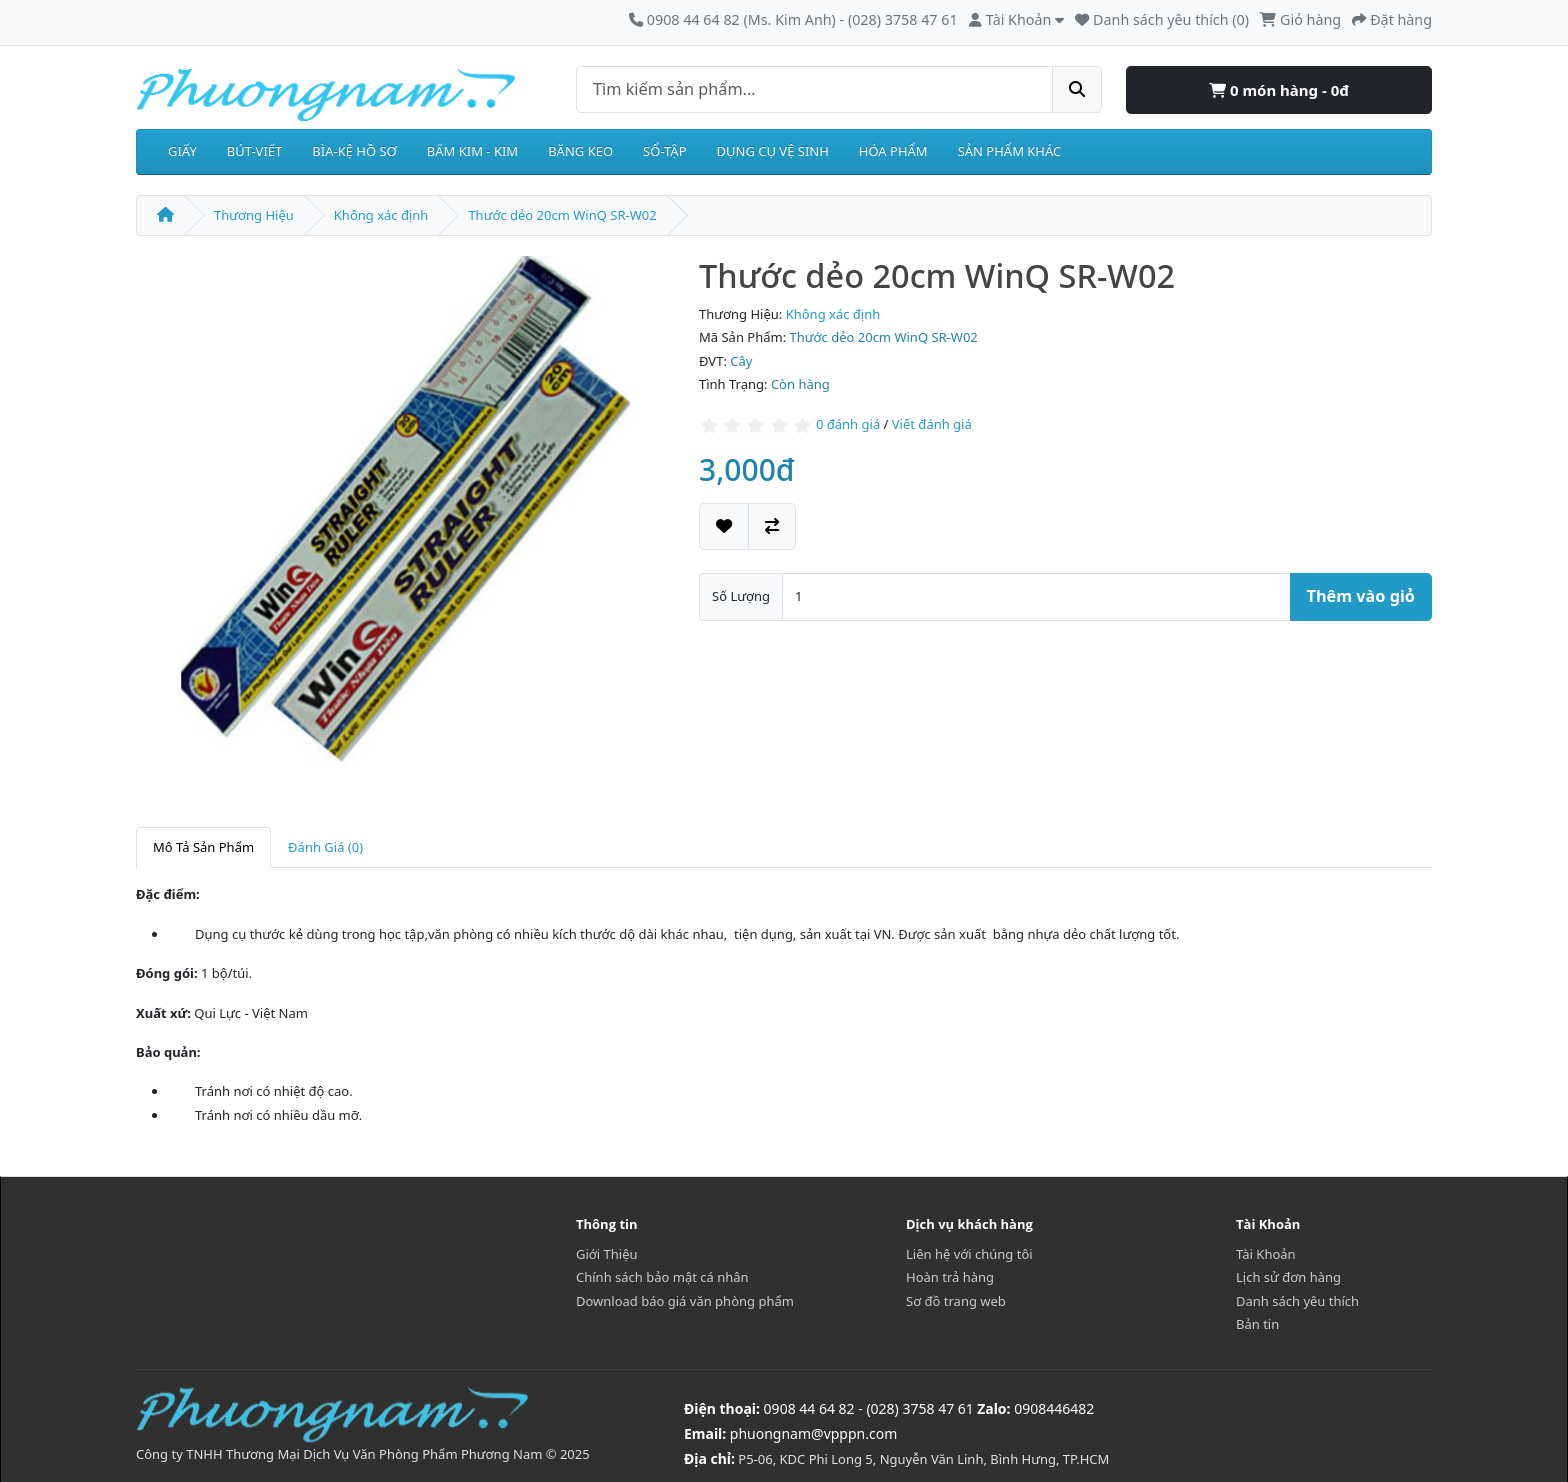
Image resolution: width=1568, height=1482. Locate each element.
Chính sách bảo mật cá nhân (662, 1277)
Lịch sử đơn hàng (1288, 1277)
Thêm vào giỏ (1361, 596)
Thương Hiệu (254, 215)
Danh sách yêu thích (1297, 1301)
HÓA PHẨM (893, 151)
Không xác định (381, 215)
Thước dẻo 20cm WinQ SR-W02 (562, 215)
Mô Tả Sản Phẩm (203, 847)
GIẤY (182, 151)
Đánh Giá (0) (325, 847)
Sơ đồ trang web (956, 1301)
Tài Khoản (1266, 1254)
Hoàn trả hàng (950, 1277)
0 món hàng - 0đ (1279, 90)
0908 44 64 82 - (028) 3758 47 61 (869, 1408)
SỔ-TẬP (664, 151)
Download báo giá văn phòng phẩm (685, 1301)
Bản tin (1257, 1324)
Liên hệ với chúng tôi (969, 1254)
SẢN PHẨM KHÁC (1010, 151)
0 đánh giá (848, 424)
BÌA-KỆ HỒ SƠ (354, 151)
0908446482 (1054, 1408)
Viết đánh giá (932, 424)
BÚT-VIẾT (255, 151)
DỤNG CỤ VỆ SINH (773, 151)
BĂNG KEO (580, 151)
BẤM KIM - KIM (472, 151)
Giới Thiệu (607, 1254)
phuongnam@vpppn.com (813, 1433)
